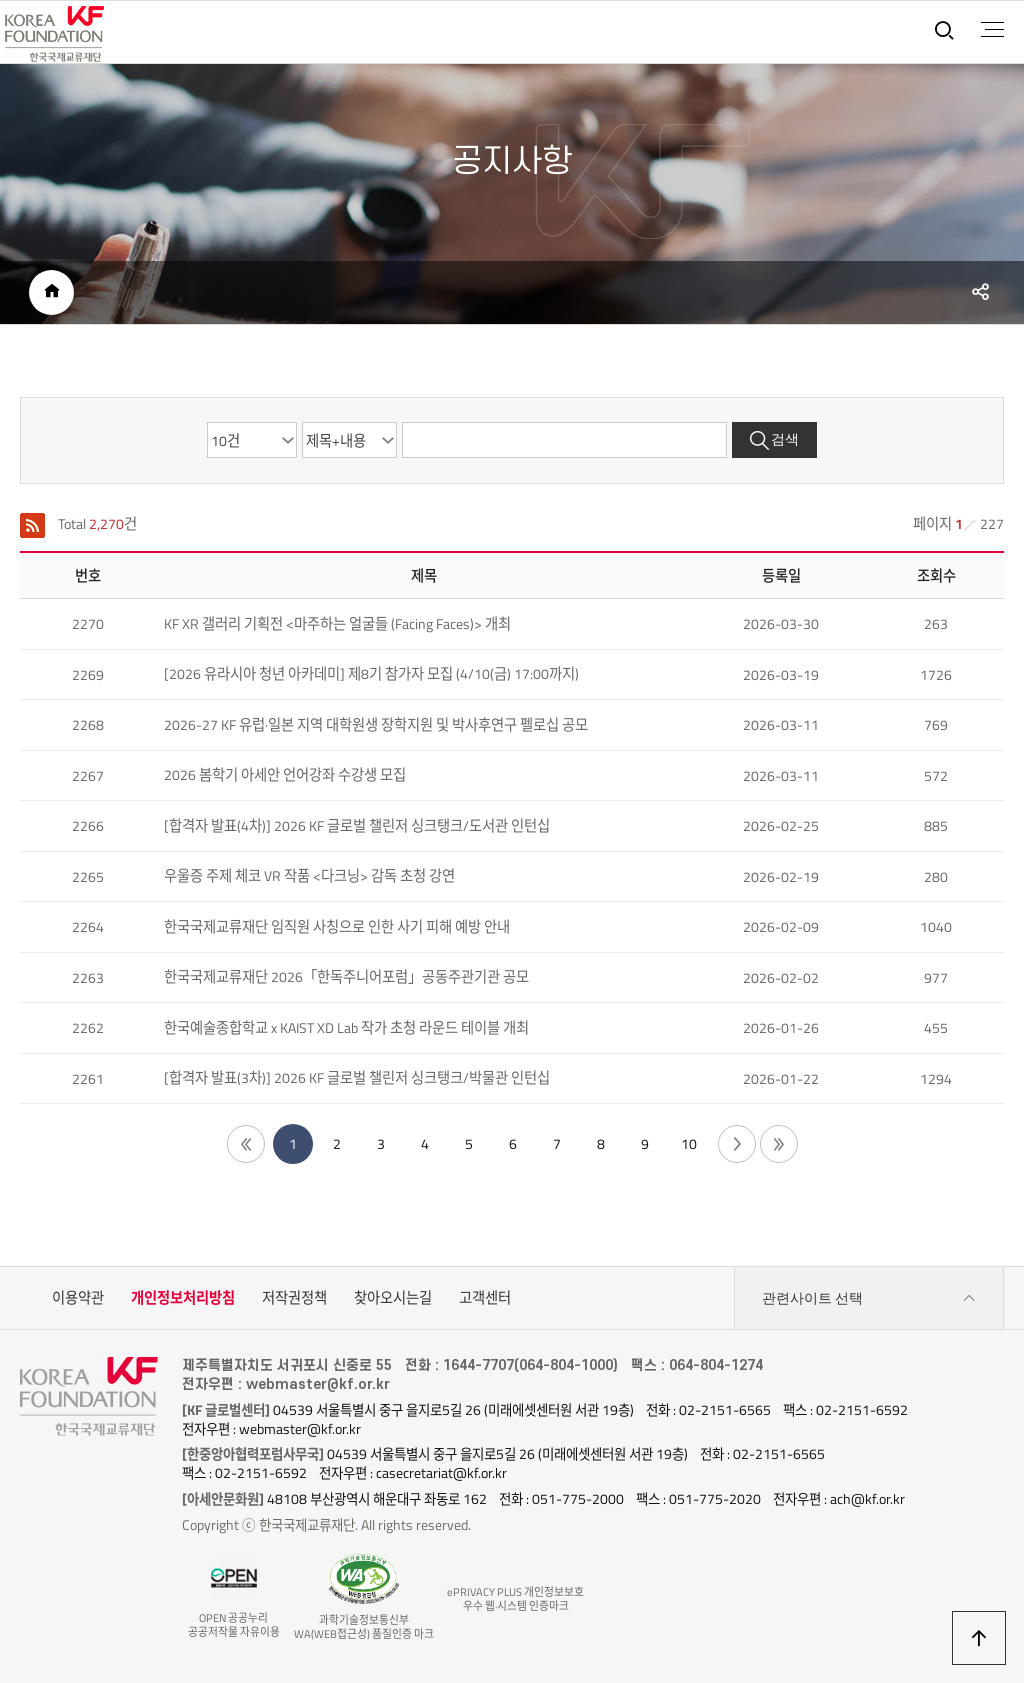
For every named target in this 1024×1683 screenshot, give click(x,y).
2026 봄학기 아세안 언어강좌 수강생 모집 (285, 775)
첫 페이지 (246, 1144)
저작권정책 (294, 1298)
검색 (785, 439)
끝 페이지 (779, 1144)
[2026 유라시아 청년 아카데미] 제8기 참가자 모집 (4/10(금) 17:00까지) (371, 674)
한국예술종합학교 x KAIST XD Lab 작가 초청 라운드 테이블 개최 (346, 1028)
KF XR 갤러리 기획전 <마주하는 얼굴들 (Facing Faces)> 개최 (337, 624)
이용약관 (78, 1298)
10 (689, 1144)
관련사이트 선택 (869, 1298)
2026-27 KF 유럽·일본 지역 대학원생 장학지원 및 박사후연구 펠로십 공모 (376, 725)
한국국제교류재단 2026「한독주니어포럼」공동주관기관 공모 (346, 977)
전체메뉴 (992, 30)
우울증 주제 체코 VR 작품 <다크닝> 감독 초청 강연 (309, 876)
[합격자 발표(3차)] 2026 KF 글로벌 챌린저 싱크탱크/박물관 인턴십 (357, 1078)
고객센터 (485, 1298)
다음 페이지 (737, 1144)
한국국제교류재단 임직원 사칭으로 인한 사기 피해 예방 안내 (337, 927)
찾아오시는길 (393, 1298)
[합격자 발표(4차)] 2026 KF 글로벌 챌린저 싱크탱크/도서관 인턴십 (357, 826)
